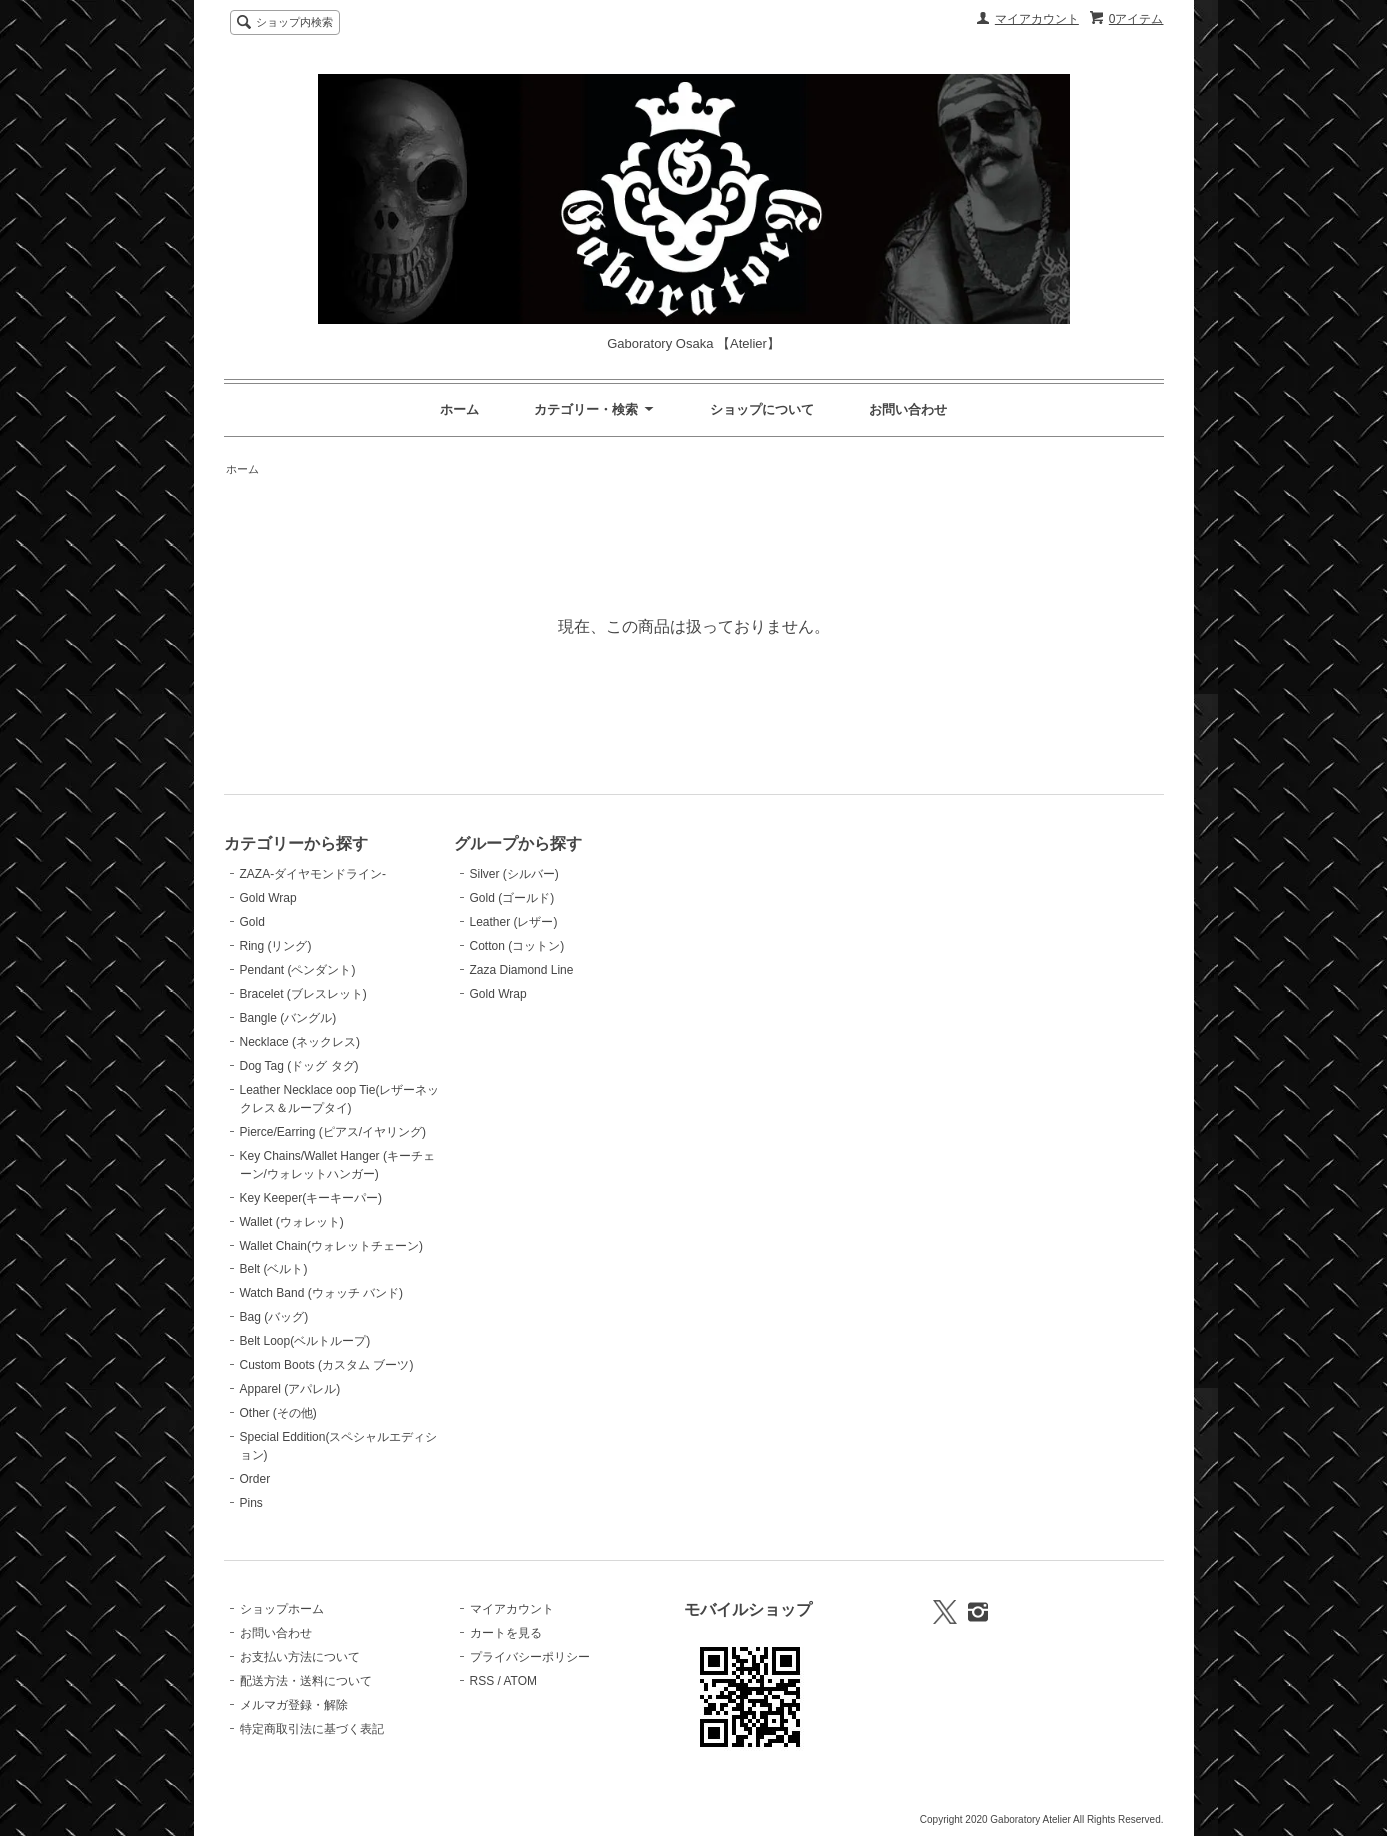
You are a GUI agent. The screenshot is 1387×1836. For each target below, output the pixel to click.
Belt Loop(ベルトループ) (305, 1341)
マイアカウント (1037, 19)
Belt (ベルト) (274, 1269)
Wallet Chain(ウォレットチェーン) (331, 1246)
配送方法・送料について (306, 1681)
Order (255, 1479)
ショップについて (762, 409)
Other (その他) (278, 1413)
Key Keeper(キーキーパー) (311, 1198)
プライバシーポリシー (530, 1657)
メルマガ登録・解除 (294, 1705)
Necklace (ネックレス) (300, 1042)
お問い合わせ (908, 409)
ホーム (459, 409)
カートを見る (506, 1633)
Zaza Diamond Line (522, 970)
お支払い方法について (300, 1657)
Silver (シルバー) (514, 874)
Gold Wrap (268, 898)
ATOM (520, 1681)
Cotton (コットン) (517, 946)
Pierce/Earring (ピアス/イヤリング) (333, 1132)
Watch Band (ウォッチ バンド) (321, 1293)
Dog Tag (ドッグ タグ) (299, 1066)
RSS (482, 1681)
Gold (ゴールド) (512, 898)
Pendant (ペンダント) (298, 970)
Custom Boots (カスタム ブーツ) (327, 1365)
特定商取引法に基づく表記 (312, 1729)
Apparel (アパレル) (290, 1389)
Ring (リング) (276, 946)
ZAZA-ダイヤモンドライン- (313, 874)
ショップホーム (282, 1609)
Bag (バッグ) (274, 1317)
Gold (252, 922)
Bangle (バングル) (288, 1018)
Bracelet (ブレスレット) (303, 994)
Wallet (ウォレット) (292, 1222)
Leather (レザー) (514, 922)
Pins (251, 1503)
